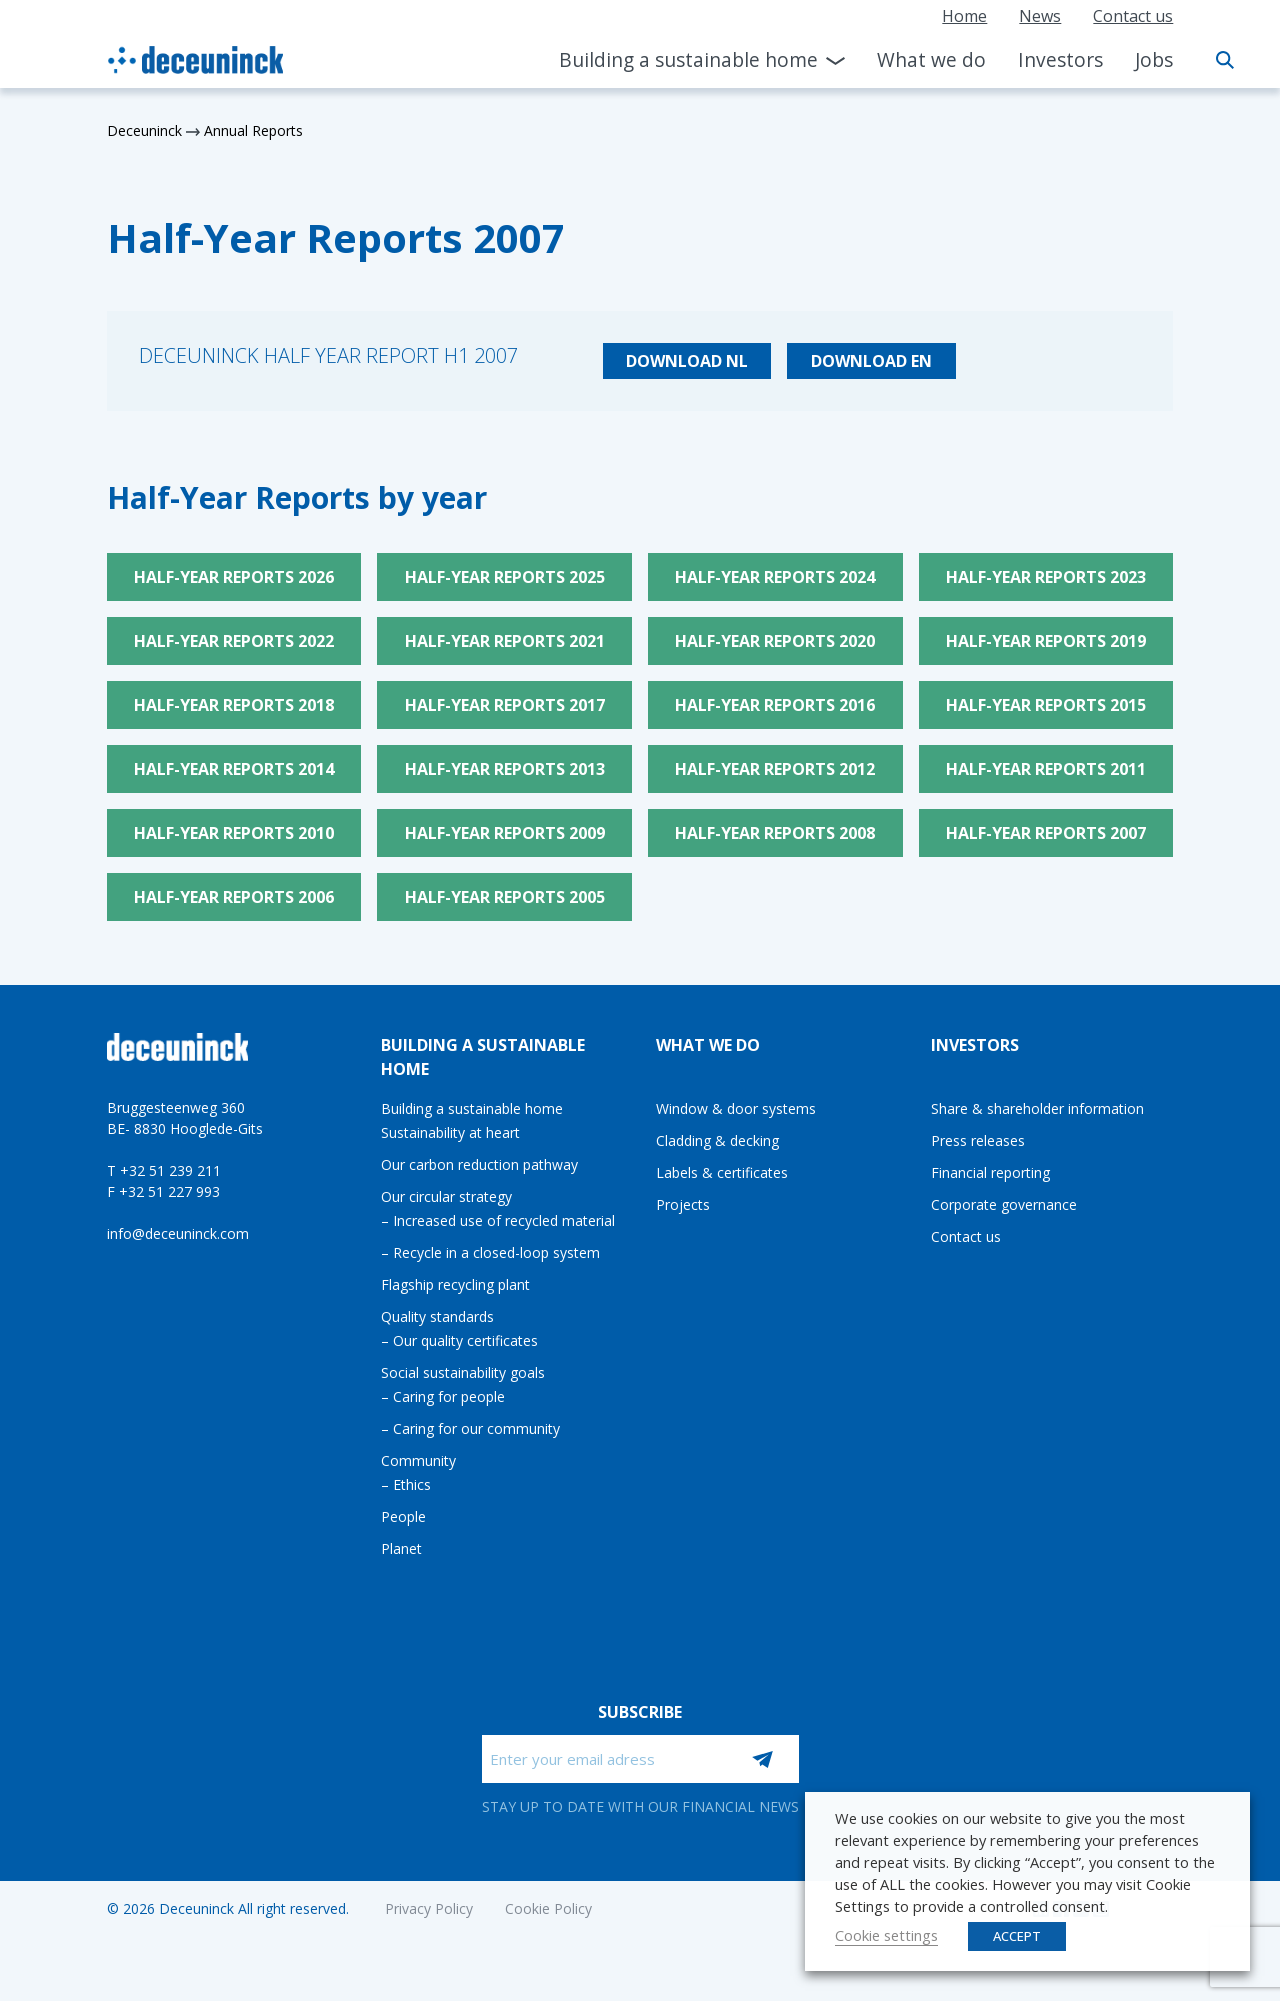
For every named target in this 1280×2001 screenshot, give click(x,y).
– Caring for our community (470, 1428)
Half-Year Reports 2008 (775, 833)
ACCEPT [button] (1017, 1936)
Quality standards (437, 1316)
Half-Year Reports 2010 (234, 833)
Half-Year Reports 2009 (505, 833)
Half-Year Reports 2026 (234, 577)
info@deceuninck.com (178, 1233)
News (1040, 16)
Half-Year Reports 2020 (775, 641)
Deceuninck (144, 130)
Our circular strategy (446, 1196)
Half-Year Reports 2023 (1046, 577)
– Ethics (406, 1484)
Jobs (1154, 59)
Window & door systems (736, 1108)
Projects (683, 1204)
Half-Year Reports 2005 (505, 897)
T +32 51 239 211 (164, 1170)
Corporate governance (1004, 1204)
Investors (1060, 59)
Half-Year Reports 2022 (234, 641)
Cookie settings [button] (886, 1935)
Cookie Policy (548, 1908)
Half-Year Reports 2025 (505, 577)
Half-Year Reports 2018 (234, 705)
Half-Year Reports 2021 (505, 641)
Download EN (871, 361)
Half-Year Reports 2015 (1046, 705)
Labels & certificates (722, 1172)
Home (964, 16)
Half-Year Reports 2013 (505, 769)
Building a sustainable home (688, 60)
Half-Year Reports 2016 (775, 705)
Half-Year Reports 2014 (234, 769)
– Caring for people (443, 1396)
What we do (931, 59)
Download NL (687, 361)
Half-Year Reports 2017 (505, 705)
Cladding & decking (717, 1140)
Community (418, 1460)
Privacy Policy (429, 1908)
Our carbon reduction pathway (479, 1164)
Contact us (1133, 16)
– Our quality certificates (459, 1340)
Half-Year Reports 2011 (1046, 769)
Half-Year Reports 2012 (775, 769)
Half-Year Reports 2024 (775, 577)
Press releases (978, 1140)
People (403, 1516)
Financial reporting (990, 1172)
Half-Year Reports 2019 (1046, 641)
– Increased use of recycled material (498, 1220)
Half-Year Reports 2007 (1046, 833)
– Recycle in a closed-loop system (490, 1252)
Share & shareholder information (1037, 1108)
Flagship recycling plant (455, 1284)
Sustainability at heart (450, 1132)
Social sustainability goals (463, 1372)
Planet (401, 1548)
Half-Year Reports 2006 (234, 897)
